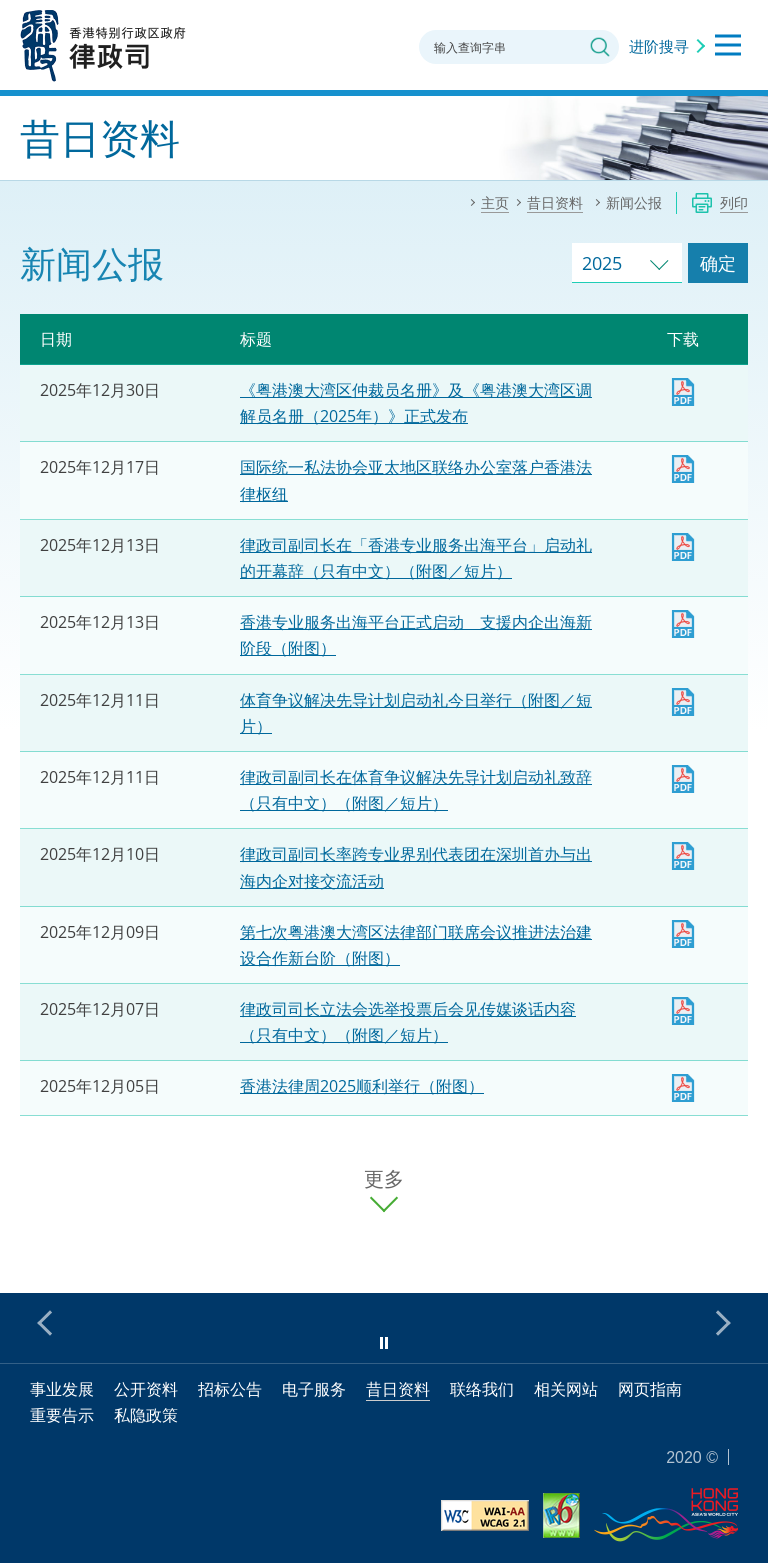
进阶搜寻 (659, 46)
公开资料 (146, 1389)
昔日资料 (398, 1389)
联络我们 (482, 1389)
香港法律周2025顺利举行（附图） (362, 1086)
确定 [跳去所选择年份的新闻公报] (718, 263)
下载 (683, 392)
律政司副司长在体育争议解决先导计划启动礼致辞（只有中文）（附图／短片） (683, 779)
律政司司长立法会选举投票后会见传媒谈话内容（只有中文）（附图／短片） (683, 1011)
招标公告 (230, 1389)
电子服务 (314, 1389)
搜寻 (600, 47)
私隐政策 (146, 1415)
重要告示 (62, 1415)
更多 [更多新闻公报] (384, 1179)
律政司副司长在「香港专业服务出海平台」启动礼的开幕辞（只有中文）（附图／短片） (683, 547)
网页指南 (650, 1389)
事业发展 (62, 1389)
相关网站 (566, 1389)
